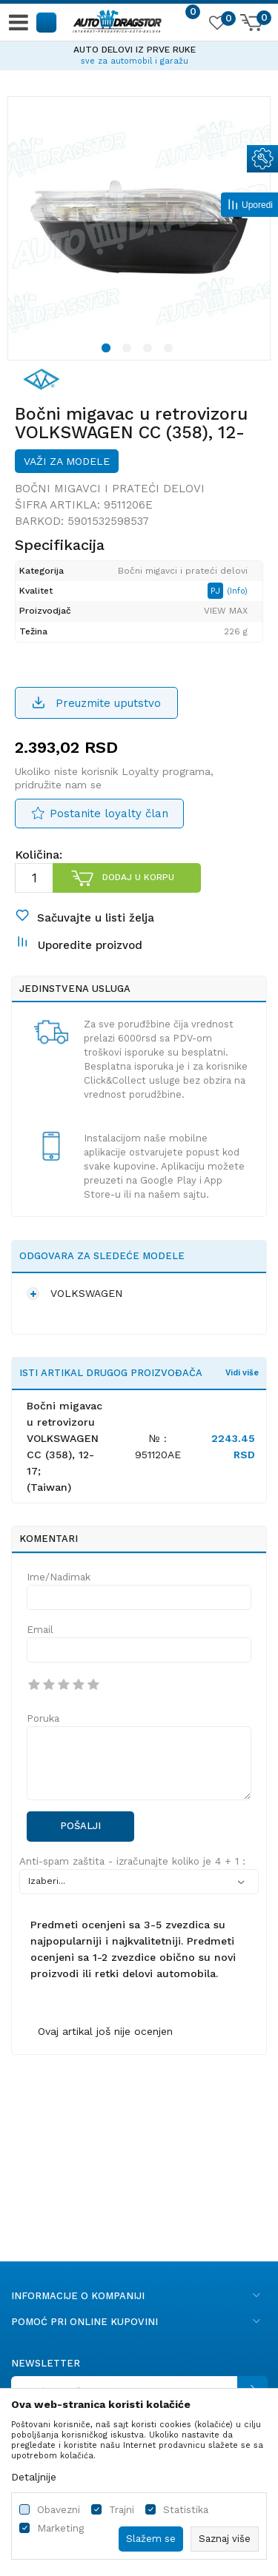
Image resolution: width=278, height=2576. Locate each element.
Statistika (185, 2509)
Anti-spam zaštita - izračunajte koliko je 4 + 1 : (132, 1861)
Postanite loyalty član (109, 813)
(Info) (237, 591)
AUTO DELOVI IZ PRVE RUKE (139, 49)
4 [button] (170, 350)
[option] (139, 53)
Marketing (60, 2528)
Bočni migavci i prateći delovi (110, 488)
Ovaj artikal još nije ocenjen (105, 2031)
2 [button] (129, 350)
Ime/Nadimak (58, 1577)
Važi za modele (67, 461)
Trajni (121, 2509)
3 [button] (150, 350)
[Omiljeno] (216, 25)
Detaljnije (33, 2477)
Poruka (43, 1718)
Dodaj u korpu (138, 877)
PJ (217, 591)
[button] (47, 22)
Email (40, 1629)
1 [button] (108, 350)
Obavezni (58, 2509)
